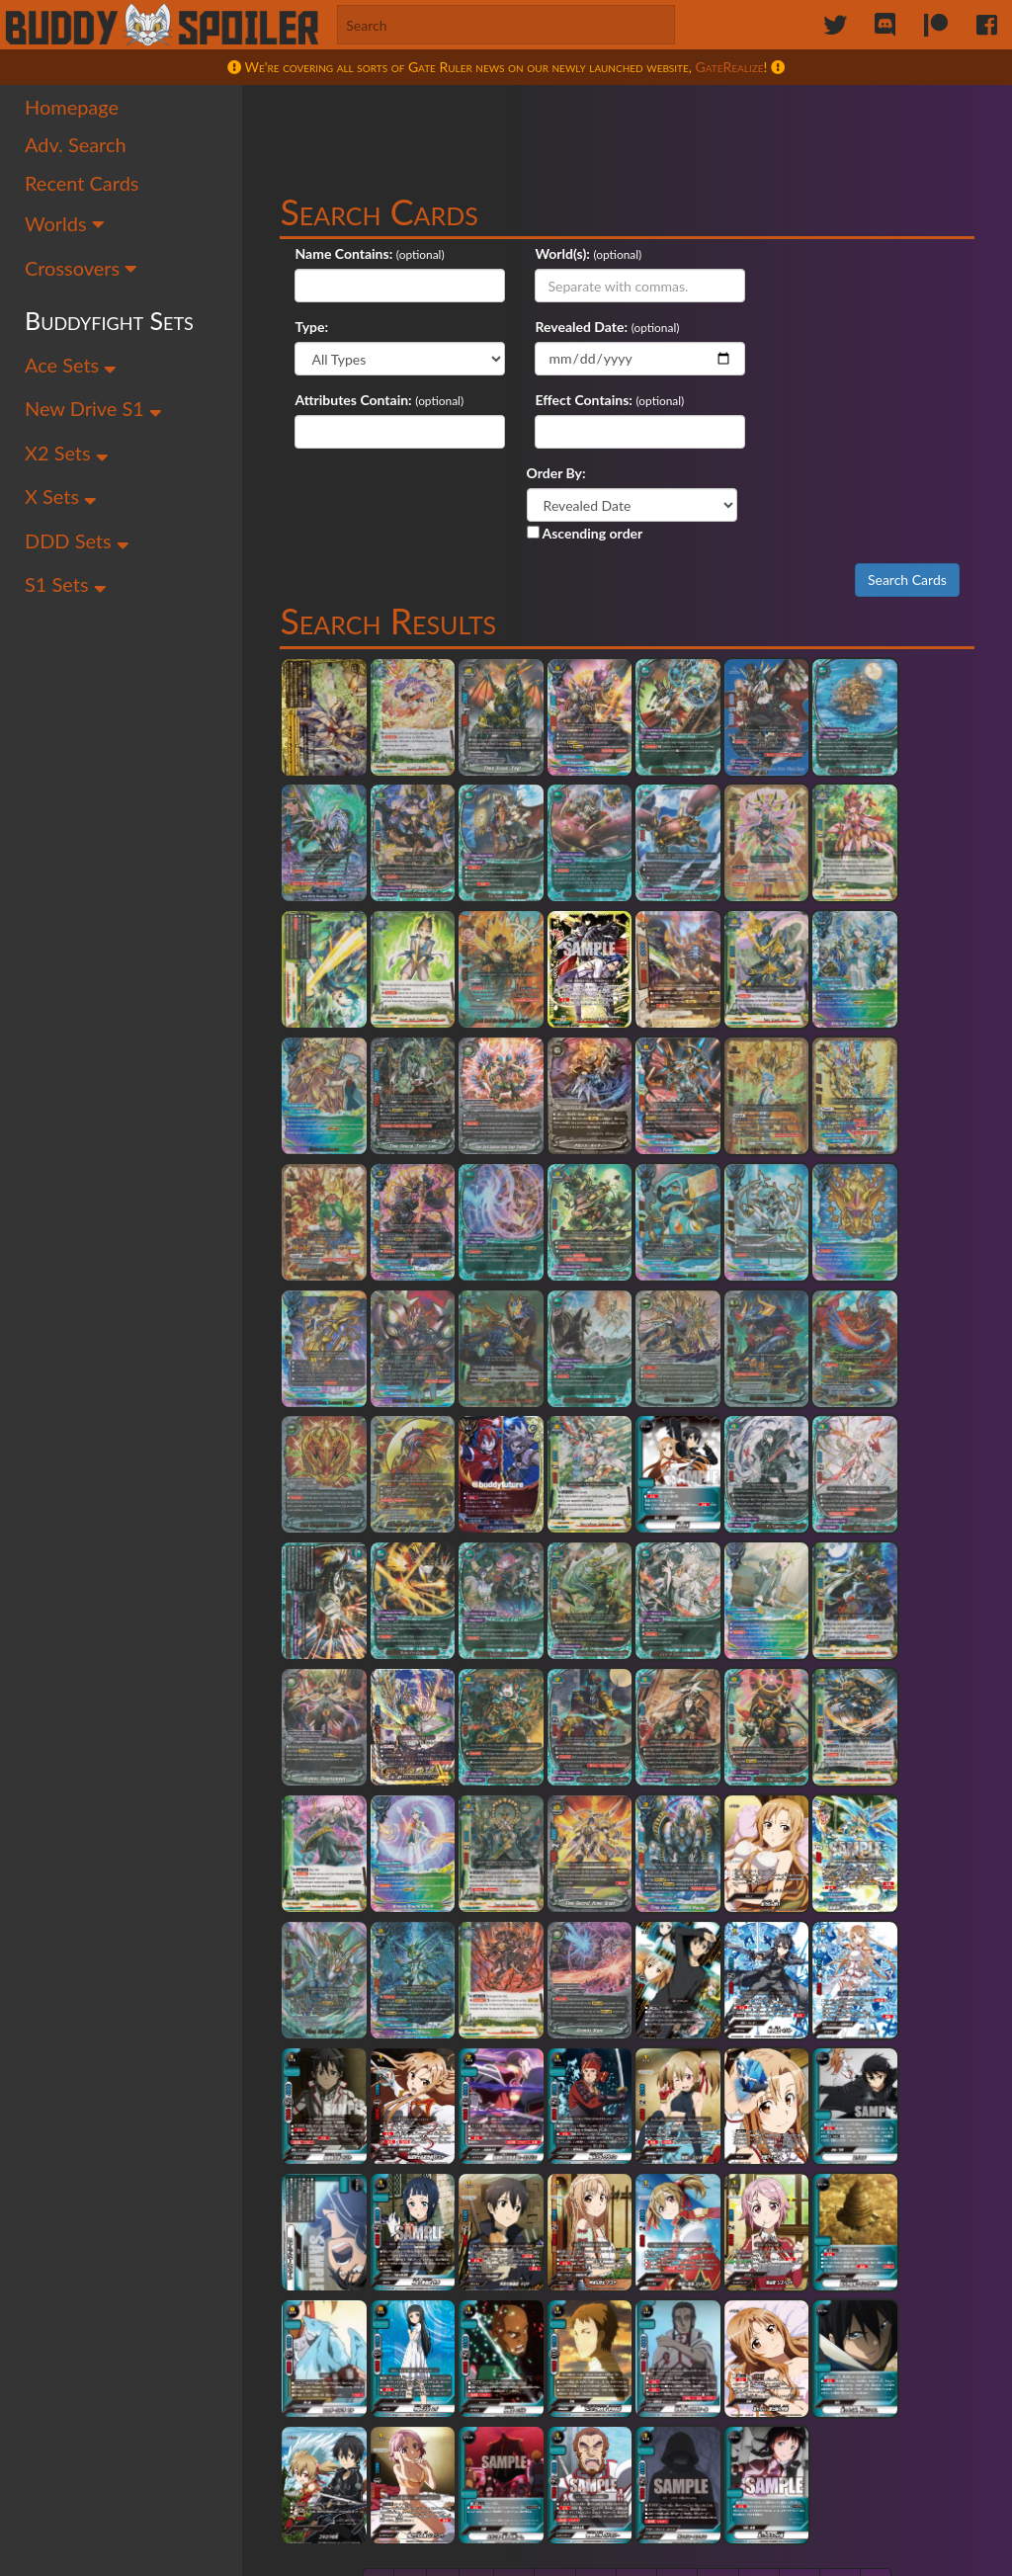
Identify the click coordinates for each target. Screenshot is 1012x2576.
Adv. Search (75, 146)
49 (598, 2220)
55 (842, 2220)
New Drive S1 (93, 410)
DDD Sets (77, 542)
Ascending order (588, 461)
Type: (776, 254)
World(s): (557, 254)
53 (761, 2220)
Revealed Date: (346, 327)
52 (720, 2220)
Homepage (72, 108)
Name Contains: (349, 254)
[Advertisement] (629, 133)
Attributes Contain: (588, 327)
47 (516, 2220)
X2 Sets (67, 453)
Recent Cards (82, 184)
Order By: (559, 400)
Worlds (65, 225)
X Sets (61, 498)
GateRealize (730, 66)
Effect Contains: (807, 327)
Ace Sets (71, 365)
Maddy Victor (570, 2539)
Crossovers (81, 269)
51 (679, 2220)
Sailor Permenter (356, 2539)
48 (557, 2220)
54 (801, 2220)
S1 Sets (66, 586)
